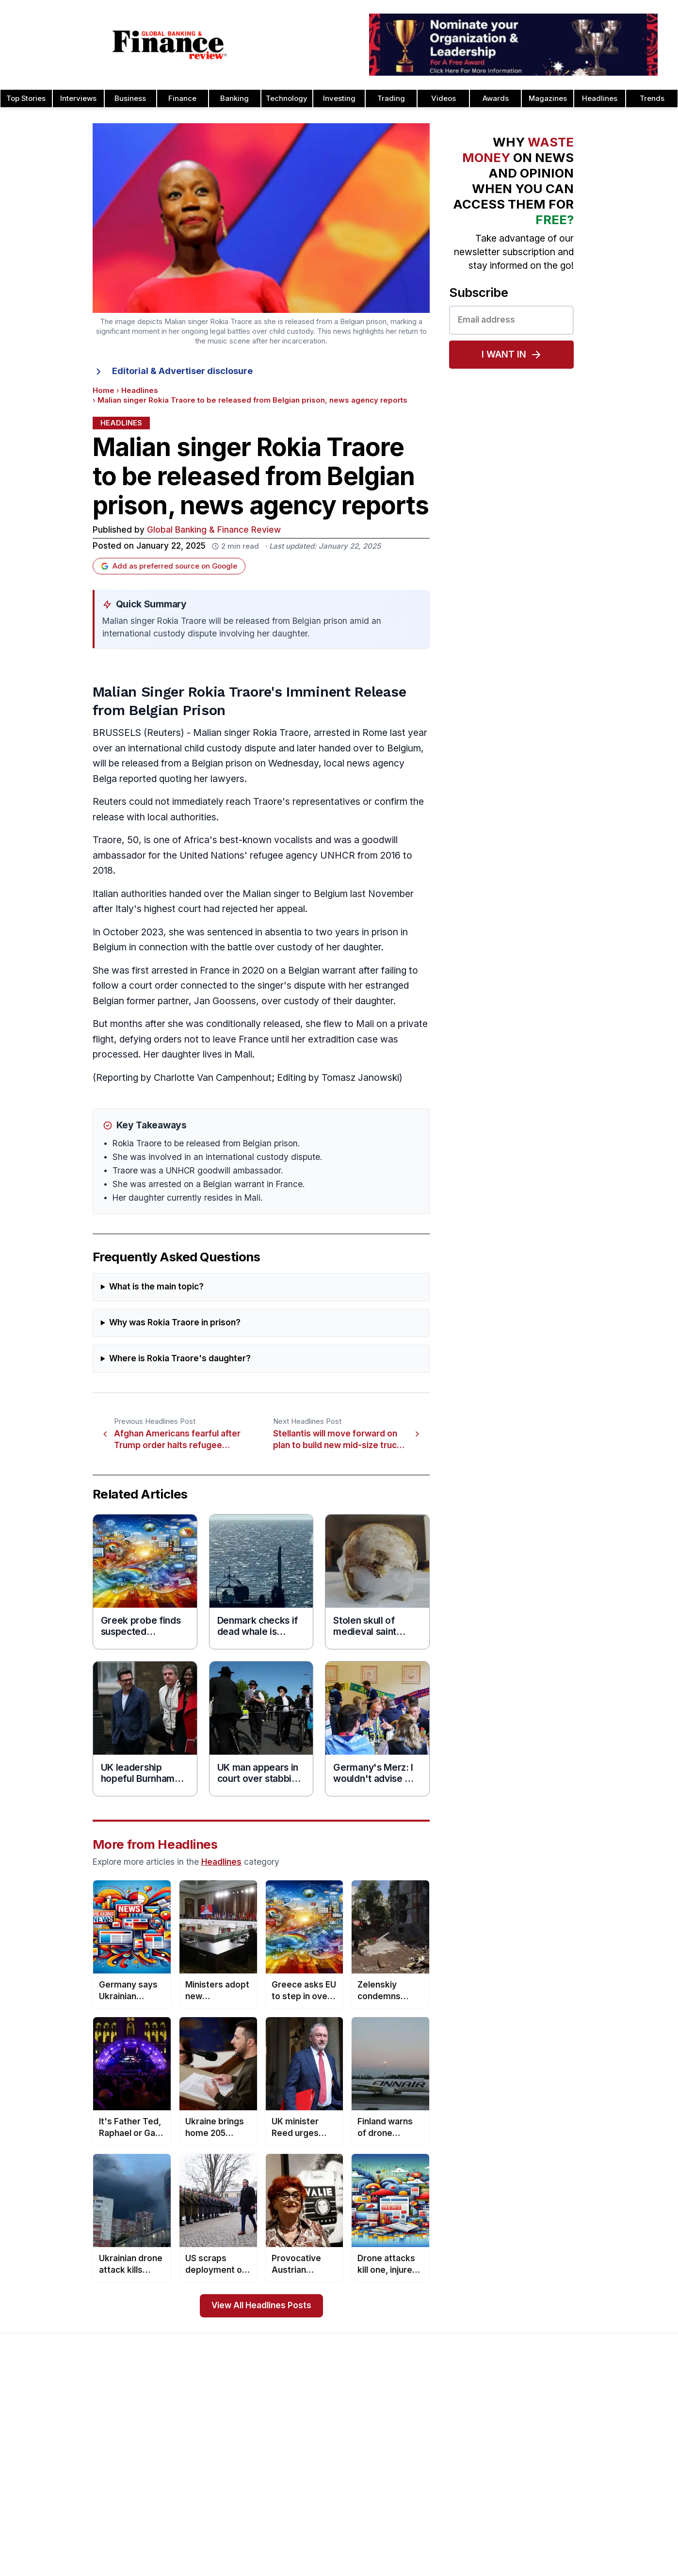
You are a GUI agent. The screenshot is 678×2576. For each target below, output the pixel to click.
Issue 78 (159, 2459)
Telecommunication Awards (594, 2506)
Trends (652, 98)
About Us (27, 2412)
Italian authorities (130, 894)
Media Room (301, 2490)
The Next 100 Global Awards (595, 2552)
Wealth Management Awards (596, 2568)
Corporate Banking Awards (458, 2568)
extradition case (343, 1039)
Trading (391, 98)
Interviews (78, 98)
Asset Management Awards (460, 2412)
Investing (339, 98)
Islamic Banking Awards (587, 2443)
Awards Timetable (310, 2428)
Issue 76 (159, 2490)
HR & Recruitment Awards (591, 2521)
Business (130, 98)
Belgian (207, 763)
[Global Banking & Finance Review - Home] (169, 44)
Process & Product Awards (593, 2490)
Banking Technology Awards (461, 2474)
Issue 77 (159, 2474)
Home (103, 390)
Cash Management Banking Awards (473, 2459)
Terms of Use (35, 2506)
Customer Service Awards (457, 2506)
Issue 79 (159, 2443)
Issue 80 (159, 2428)
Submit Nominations (313, 2459)
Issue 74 (159, 2521)
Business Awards (442, 2443)
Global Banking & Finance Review (214, 530)
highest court (172, 909)
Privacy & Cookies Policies (56, 2490)
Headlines (599, 98)
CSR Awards (434, 2521)
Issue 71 (158, 2568)
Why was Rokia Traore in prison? (175, 1322)
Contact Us (30, 2459)
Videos (443, 98)
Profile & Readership (46, 2443)
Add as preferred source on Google (169, 566)
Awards (496, 98)
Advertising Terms (42, 2521)
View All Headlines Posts (261, 2305)
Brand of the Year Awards (456, 2428)
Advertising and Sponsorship (59, 2428)
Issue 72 (159, 2552)
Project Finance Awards (587, 2474)
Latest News (33, 2474)
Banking (234, 98)
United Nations (211, 855)
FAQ (286, 2506)
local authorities (181, 817)
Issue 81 (158, 2412)
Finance (182, 98)
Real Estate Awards (580, 2459)
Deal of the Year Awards (454, 2537)
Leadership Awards (580, 2428)
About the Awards (309, 2412)
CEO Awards (434, 2490)
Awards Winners (307, 2443)
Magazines (548, 98)
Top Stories (26, 98)
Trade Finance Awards (585, 2537)
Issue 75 (159, 2506)
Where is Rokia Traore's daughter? (180, 1358)
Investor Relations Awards (591, 2412)
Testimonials (301, 2474)
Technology (286, 98)
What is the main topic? (156, 1286)
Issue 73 (159, 2537)
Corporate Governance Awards (465, 2552)
